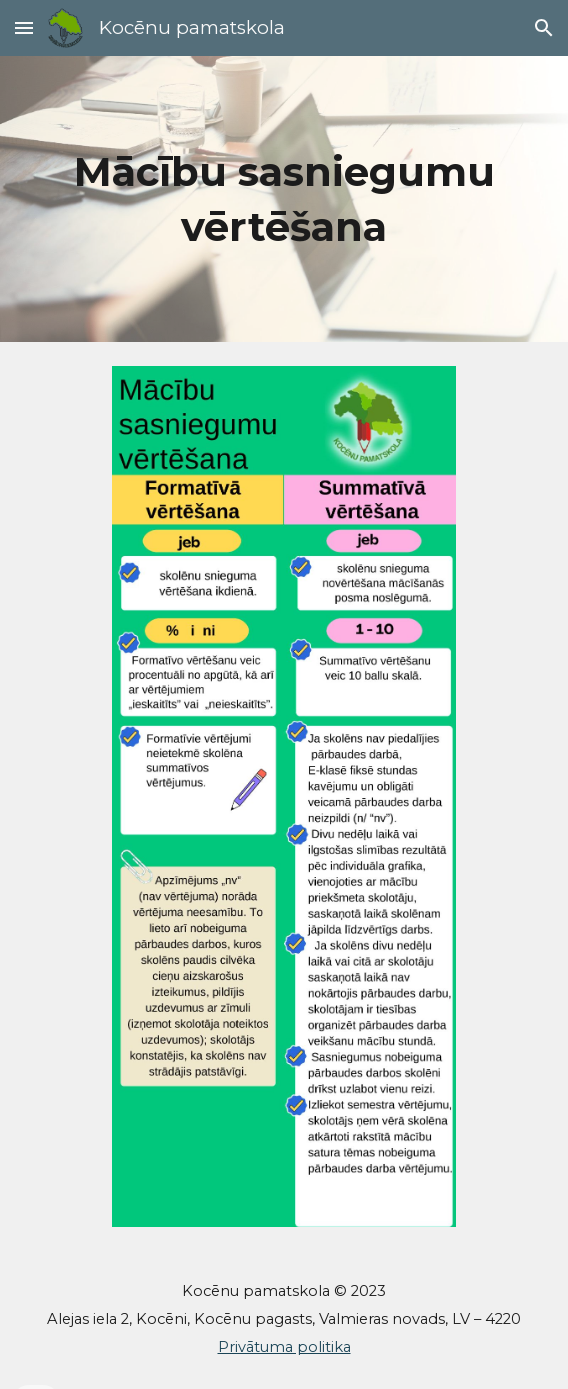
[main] (284, 199)
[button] (24, 27)
